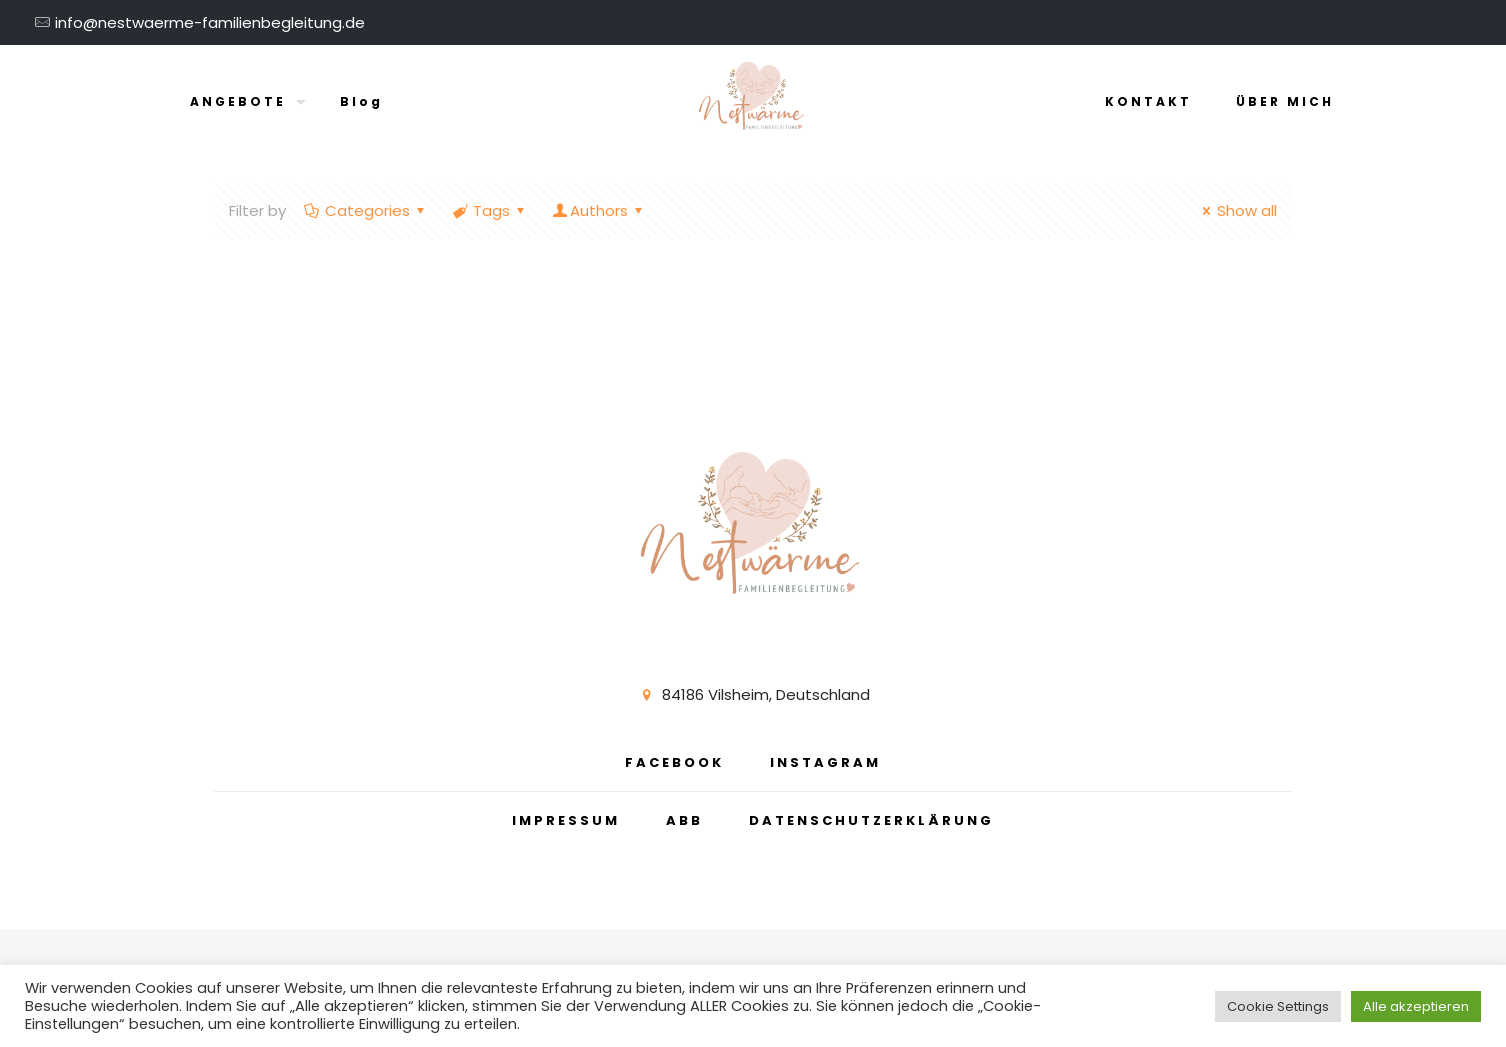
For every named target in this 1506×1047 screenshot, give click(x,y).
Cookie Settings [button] (1278, 1006)
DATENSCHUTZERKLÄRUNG (871, 820)
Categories (366, 210)
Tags (490, 210)
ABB (684, 820)
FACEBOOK (674, 762)
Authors (599, 210)
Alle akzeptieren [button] (1416, 1006)
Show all (1236, 210)
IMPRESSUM (566, 820)
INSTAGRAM (825, 762)
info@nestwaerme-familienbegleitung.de (210, 22)
